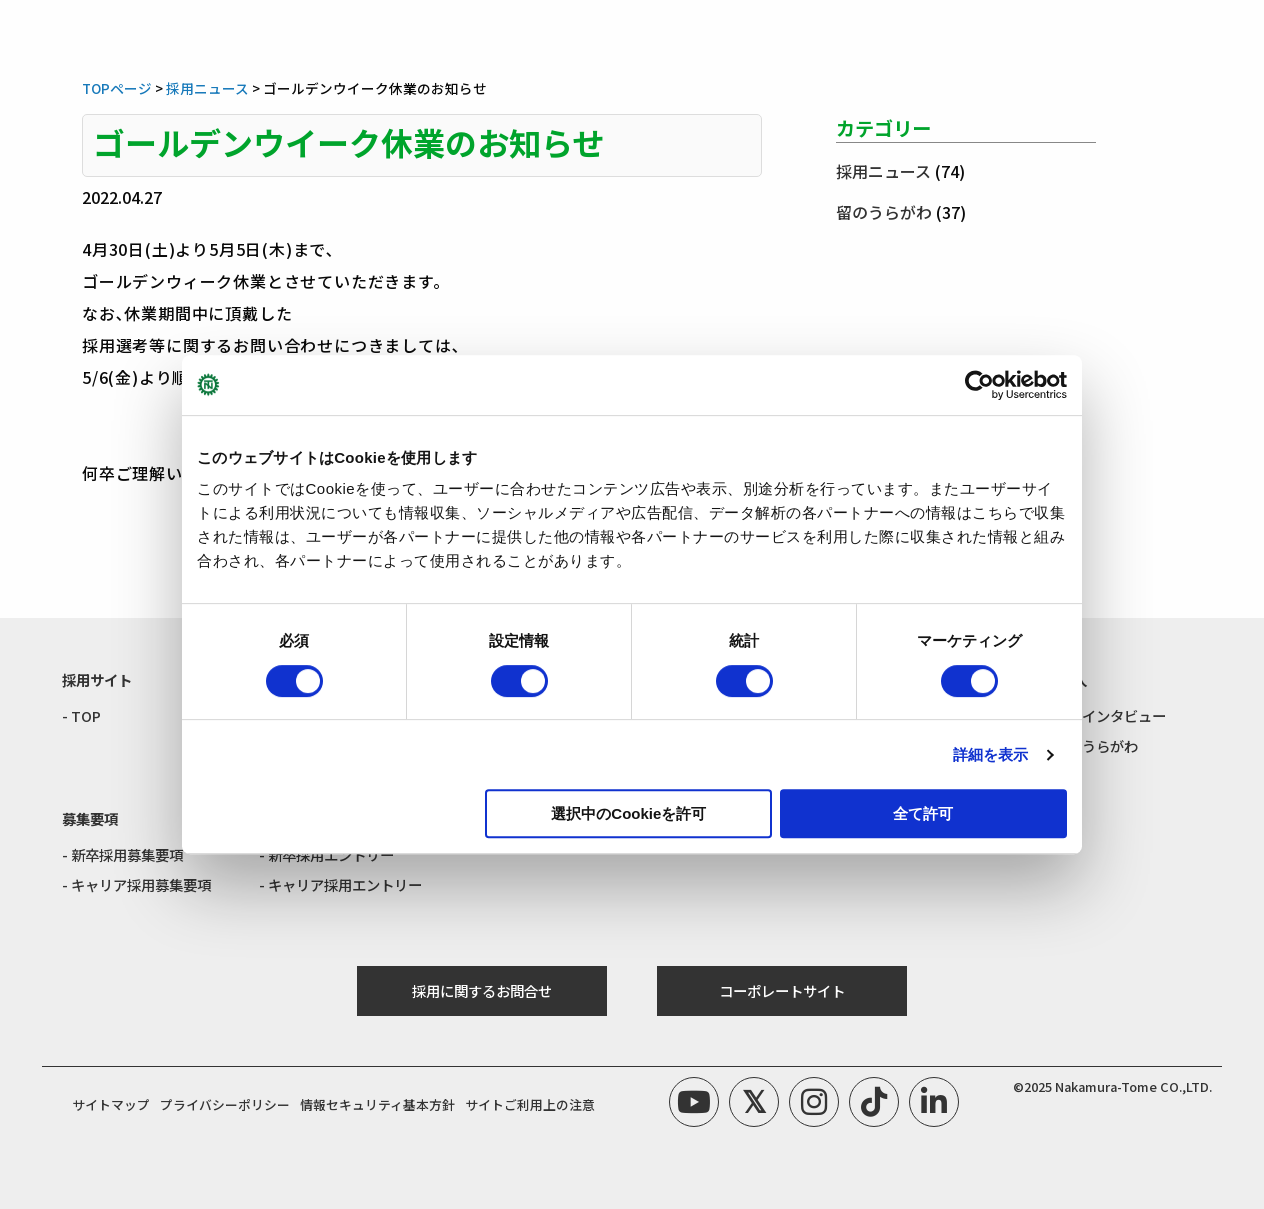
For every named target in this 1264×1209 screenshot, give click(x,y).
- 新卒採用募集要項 (122, 854)
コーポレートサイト (782, 990)
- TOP (81, 715)
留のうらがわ (884, 212)
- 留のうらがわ (1091, 745)
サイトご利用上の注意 (530, 1104)
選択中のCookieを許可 (628, 813)
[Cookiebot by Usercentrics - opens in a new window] (979, 385)
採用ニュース (883, 171)
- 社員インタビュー (1105, 715)
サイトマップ (111, 1104)
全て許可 (923, 813)
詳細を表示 (991, 754)
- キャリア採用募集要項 (136, 884)
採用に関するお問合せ (482, 990)
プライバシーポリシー (225, 1104)
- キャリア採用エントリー (340, 884)
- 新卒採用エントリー (326, 854)
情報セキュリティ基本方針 (377, 1104)
